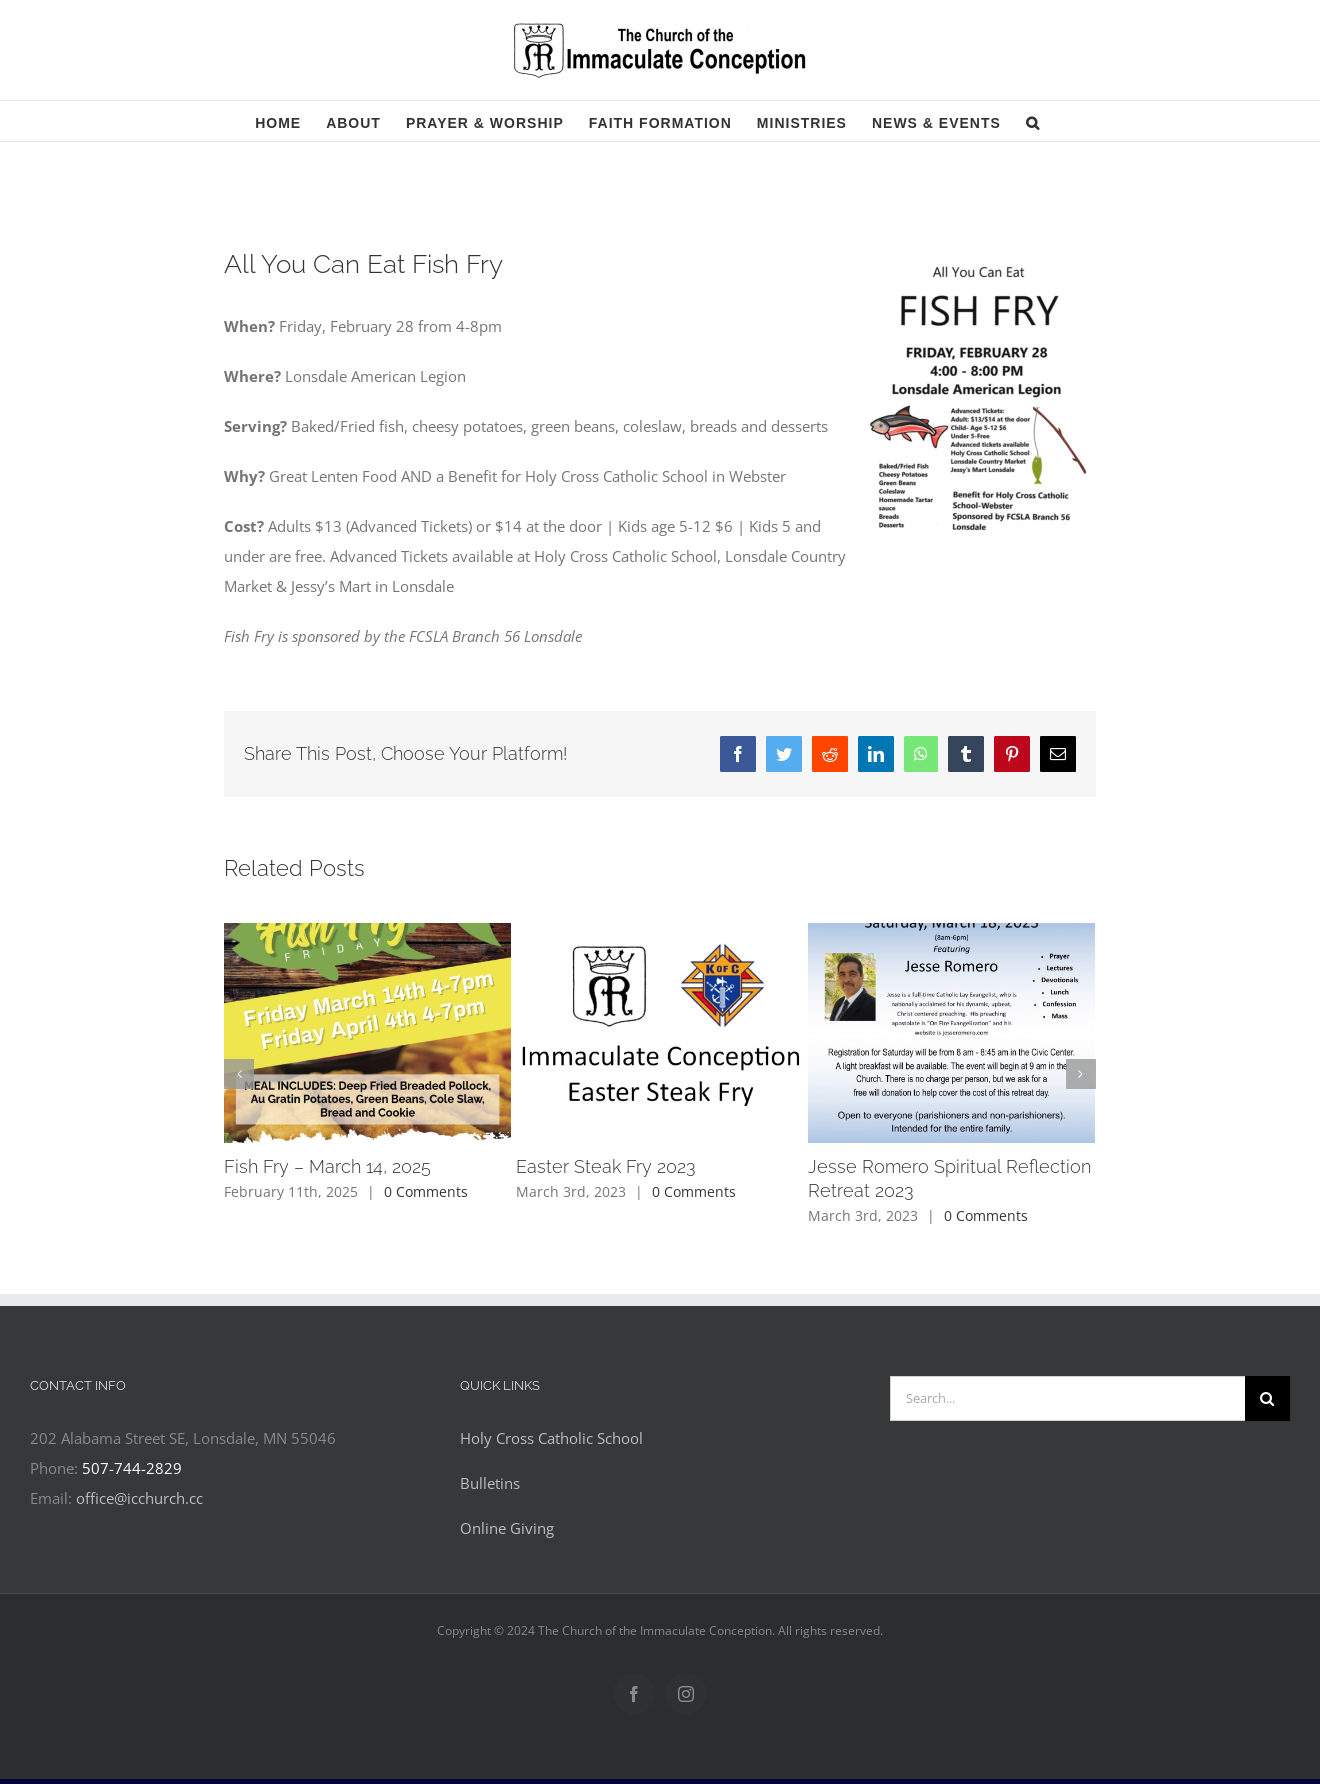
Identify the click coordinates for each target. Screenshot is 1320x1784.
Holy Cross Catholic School (551, 1438)
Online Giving (507, 1528)
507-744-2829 (132, 1468)
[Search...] (1067, 1398)
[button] (1033, 121)
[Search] (1267, 1398)
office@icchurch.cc (139, 1498)
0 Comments (426, 1191)
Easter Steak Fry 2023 (606, 1166)
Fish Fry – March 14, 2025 (327, 1166)
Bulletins (490, 1483)
